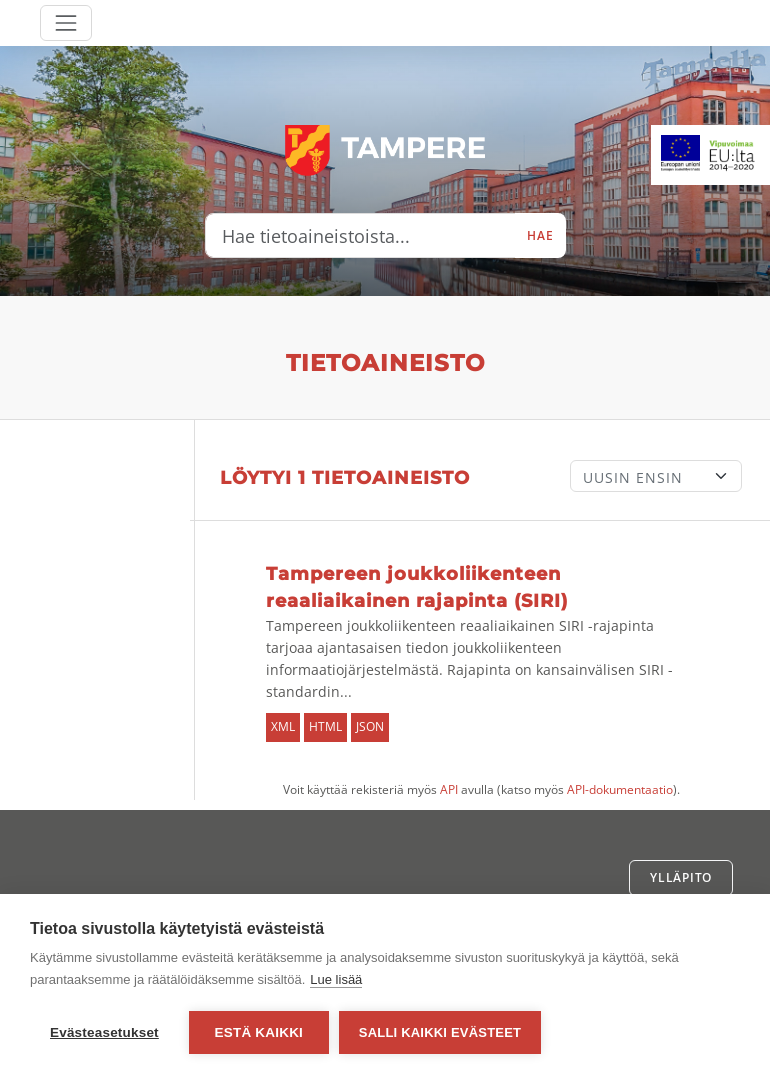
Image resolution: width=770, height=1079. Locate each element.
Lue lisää (336, 979)
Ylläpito (681, 877)
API (449, 789)
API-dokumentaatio (620, 789)
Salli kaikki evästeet (440, 1032)
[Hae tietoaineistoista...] (361, 236)
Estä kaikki (259, 1032)
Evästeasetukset (104, 1032)
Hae (540, 235)
